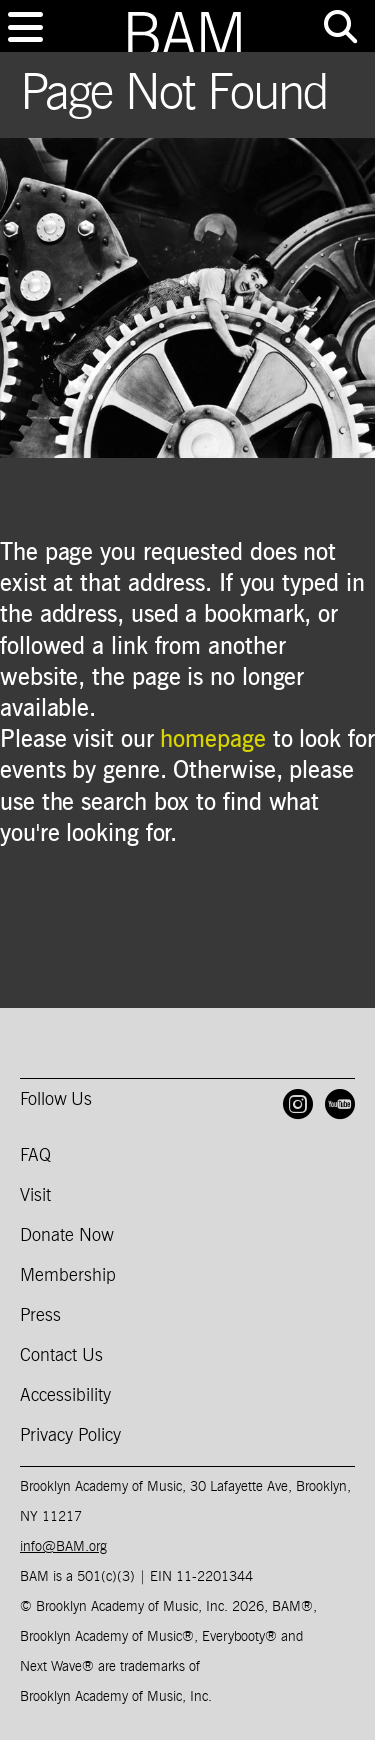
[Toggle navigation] (25, 27)
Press (40, 1316)
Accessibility (65, 1396)
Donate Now (67, 1236)
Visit (35, 1196)
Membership (68, 1276)
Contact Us (61, 1356)
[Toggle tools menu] (340, 27)
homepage (212, 740)
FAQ (35, 1156)
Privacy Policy (70, 1436)
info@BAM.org (63, 1547)
